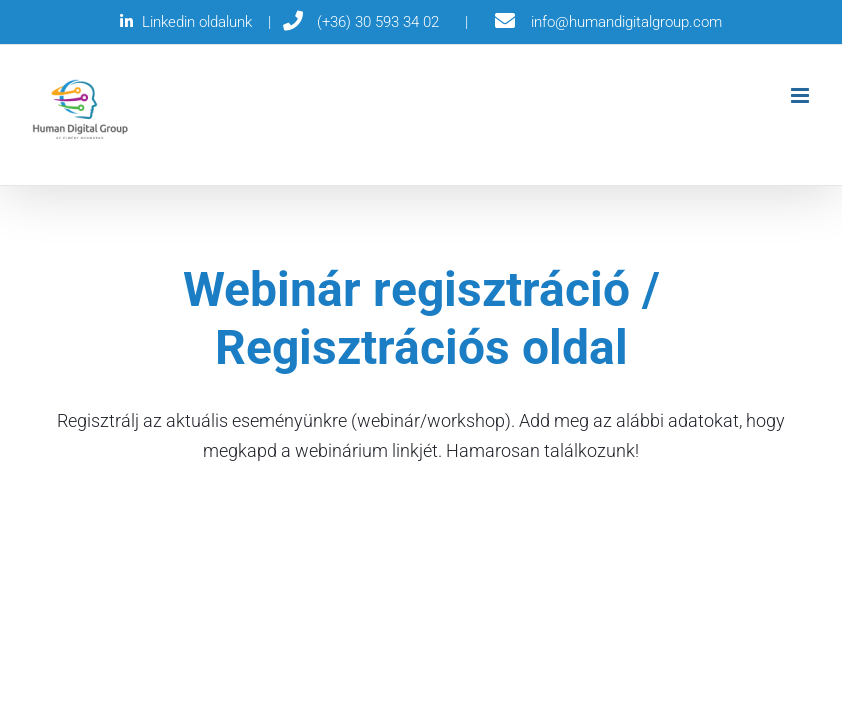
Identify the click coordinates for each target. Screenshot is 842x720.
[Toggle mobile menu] (801, 95)
